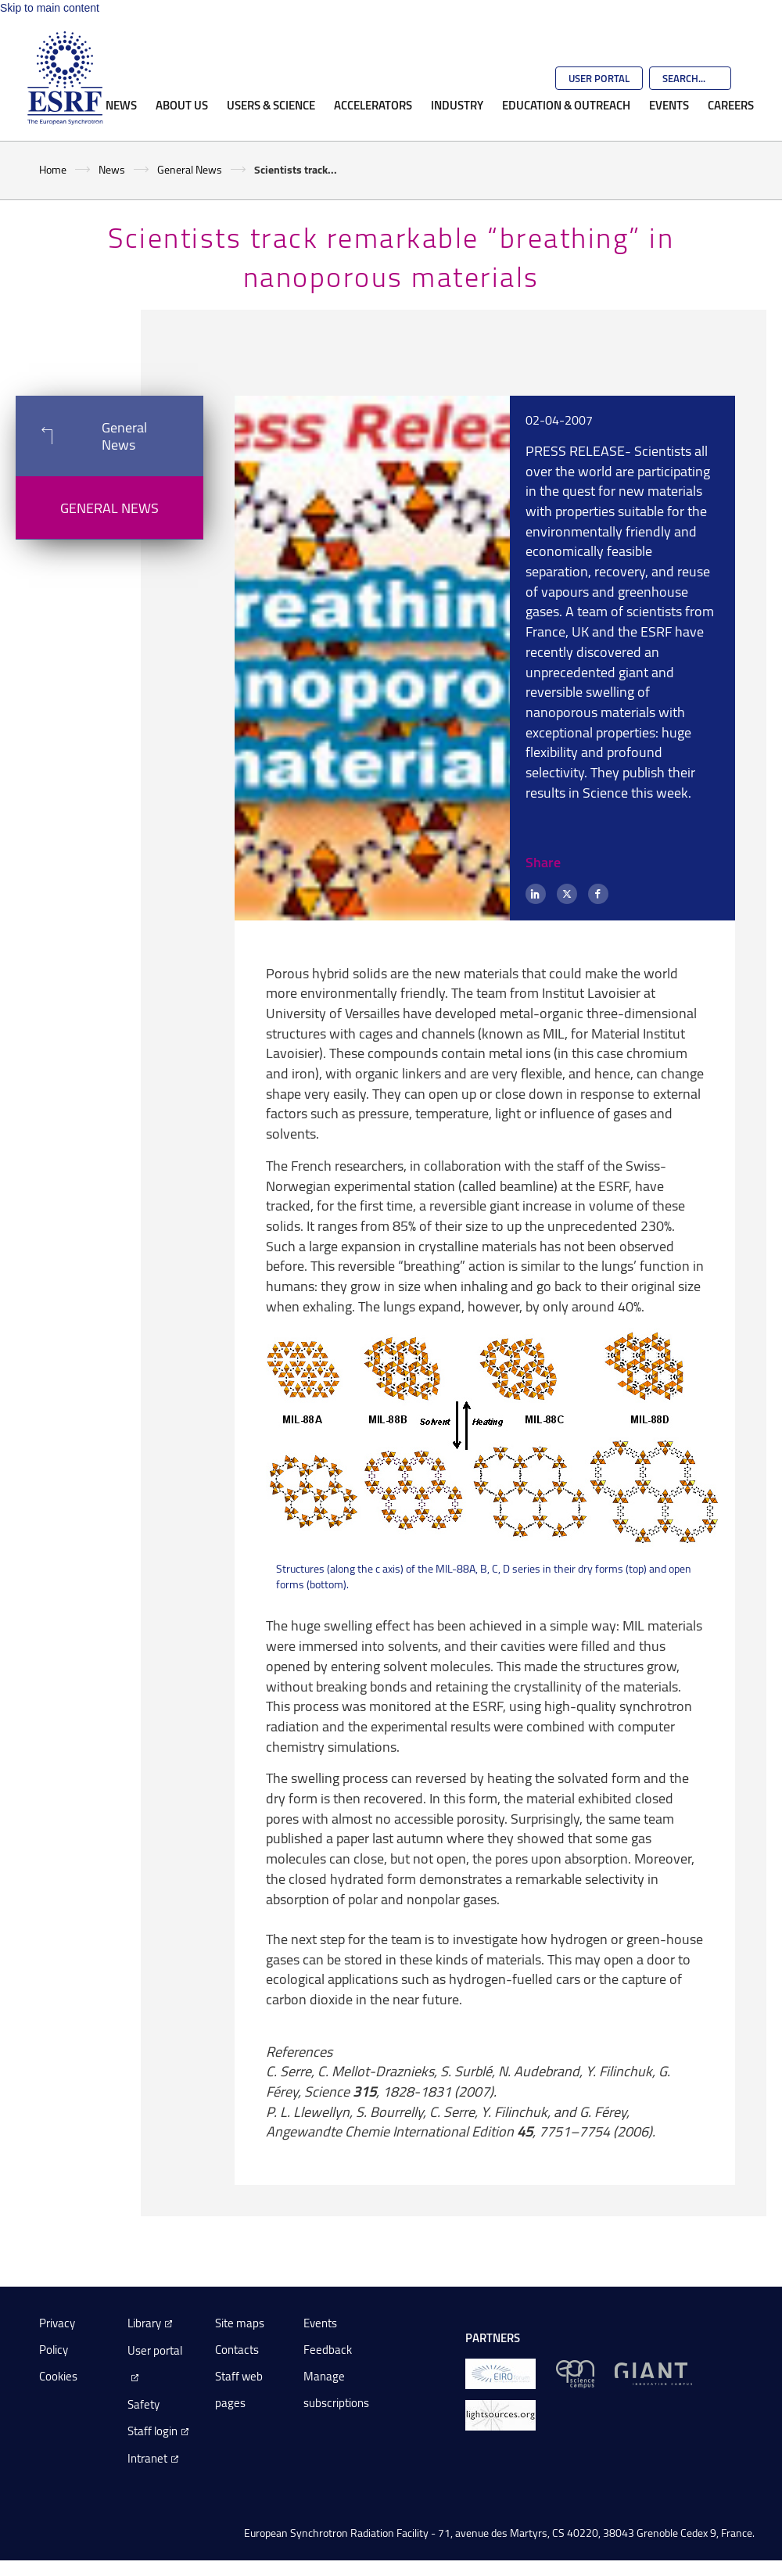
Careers (731, 104)
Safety (143, 2404)
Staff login (152, 2431)
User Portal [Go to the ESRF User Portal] (599, 78)
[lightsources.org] (500, 2414)
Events (669, 104)
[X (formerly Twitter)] (567, 894)
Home (52, 169)
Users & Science (271, 104)
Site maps (239, 2323)
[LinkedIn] (536, 894)
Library (144, 2323)
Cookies (58, 2376)
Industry (457, 104)
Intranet (147, 2458)
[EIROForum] (500, 2373)
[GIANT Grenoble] (653, 2373)
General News (189, 169)
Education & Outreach (566, 104)
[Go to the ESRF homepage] (64, 78)
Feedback (327, 2349)
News (121, 104)
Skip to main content (49, 8)
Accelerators (373, 104)
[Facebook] (598, 894)
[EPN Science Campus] (575, 2373)
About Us (182, 104)
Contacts (237, 2349)
